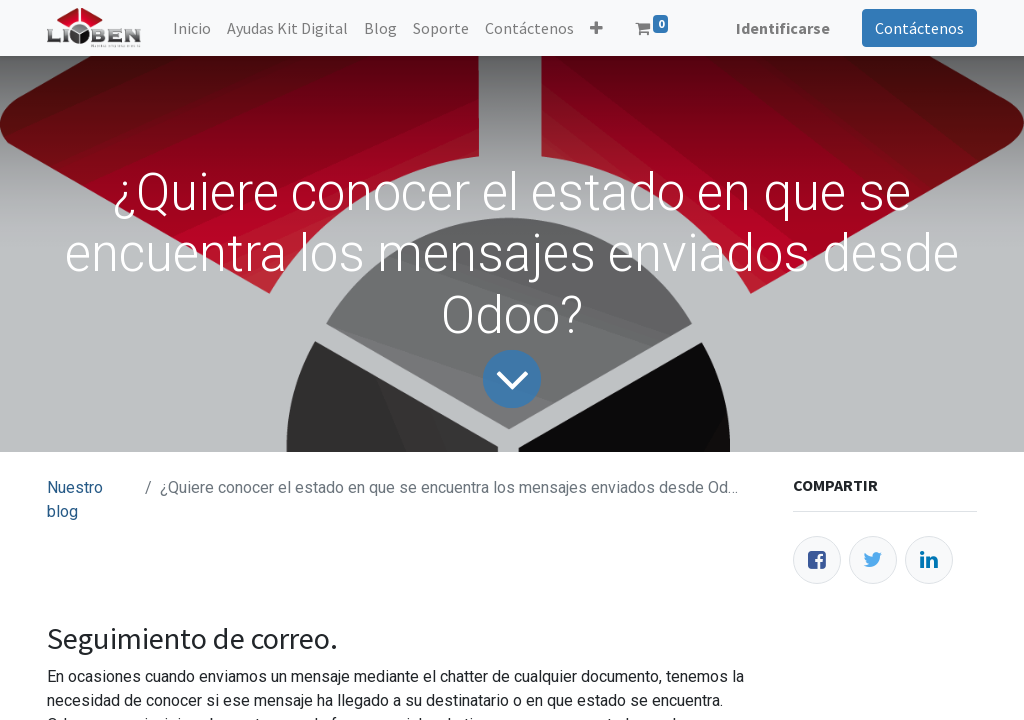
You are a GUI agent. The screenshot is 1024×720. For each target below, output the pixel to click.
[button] (596, 28)
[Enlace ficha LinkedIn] (929, 560)
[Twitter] (873, 560)
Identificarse (783, 28)
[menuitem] (192, 28)
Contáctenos (919, 28)
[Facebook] (817, 560)
